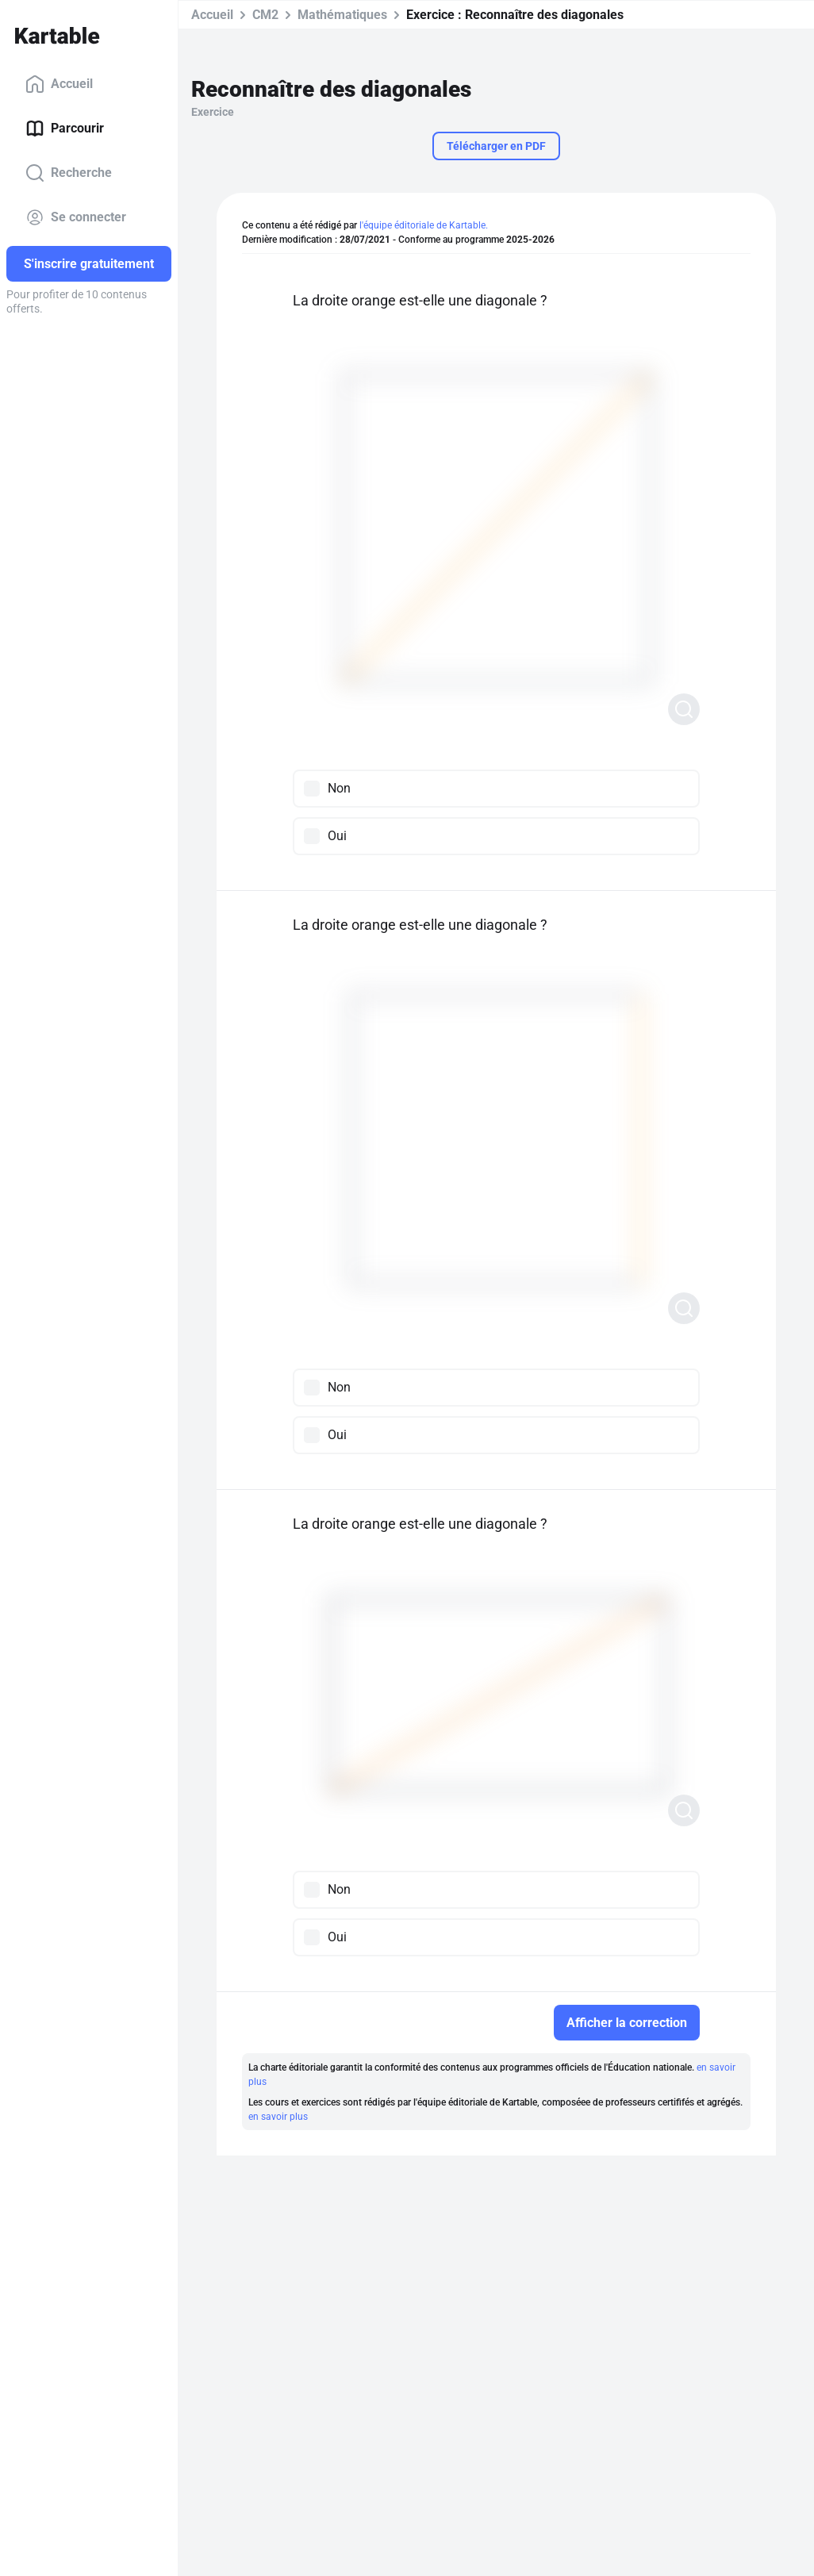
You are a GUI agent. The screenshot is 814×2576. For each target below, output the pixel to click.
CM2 (265, 14)
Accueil (59, 84)
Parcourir (64, 128)
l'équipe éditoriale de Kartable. (423, 225)
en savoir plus (278, 2116)
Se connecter (75, 217)
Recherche (68, 172)
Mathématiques (342, 14)
